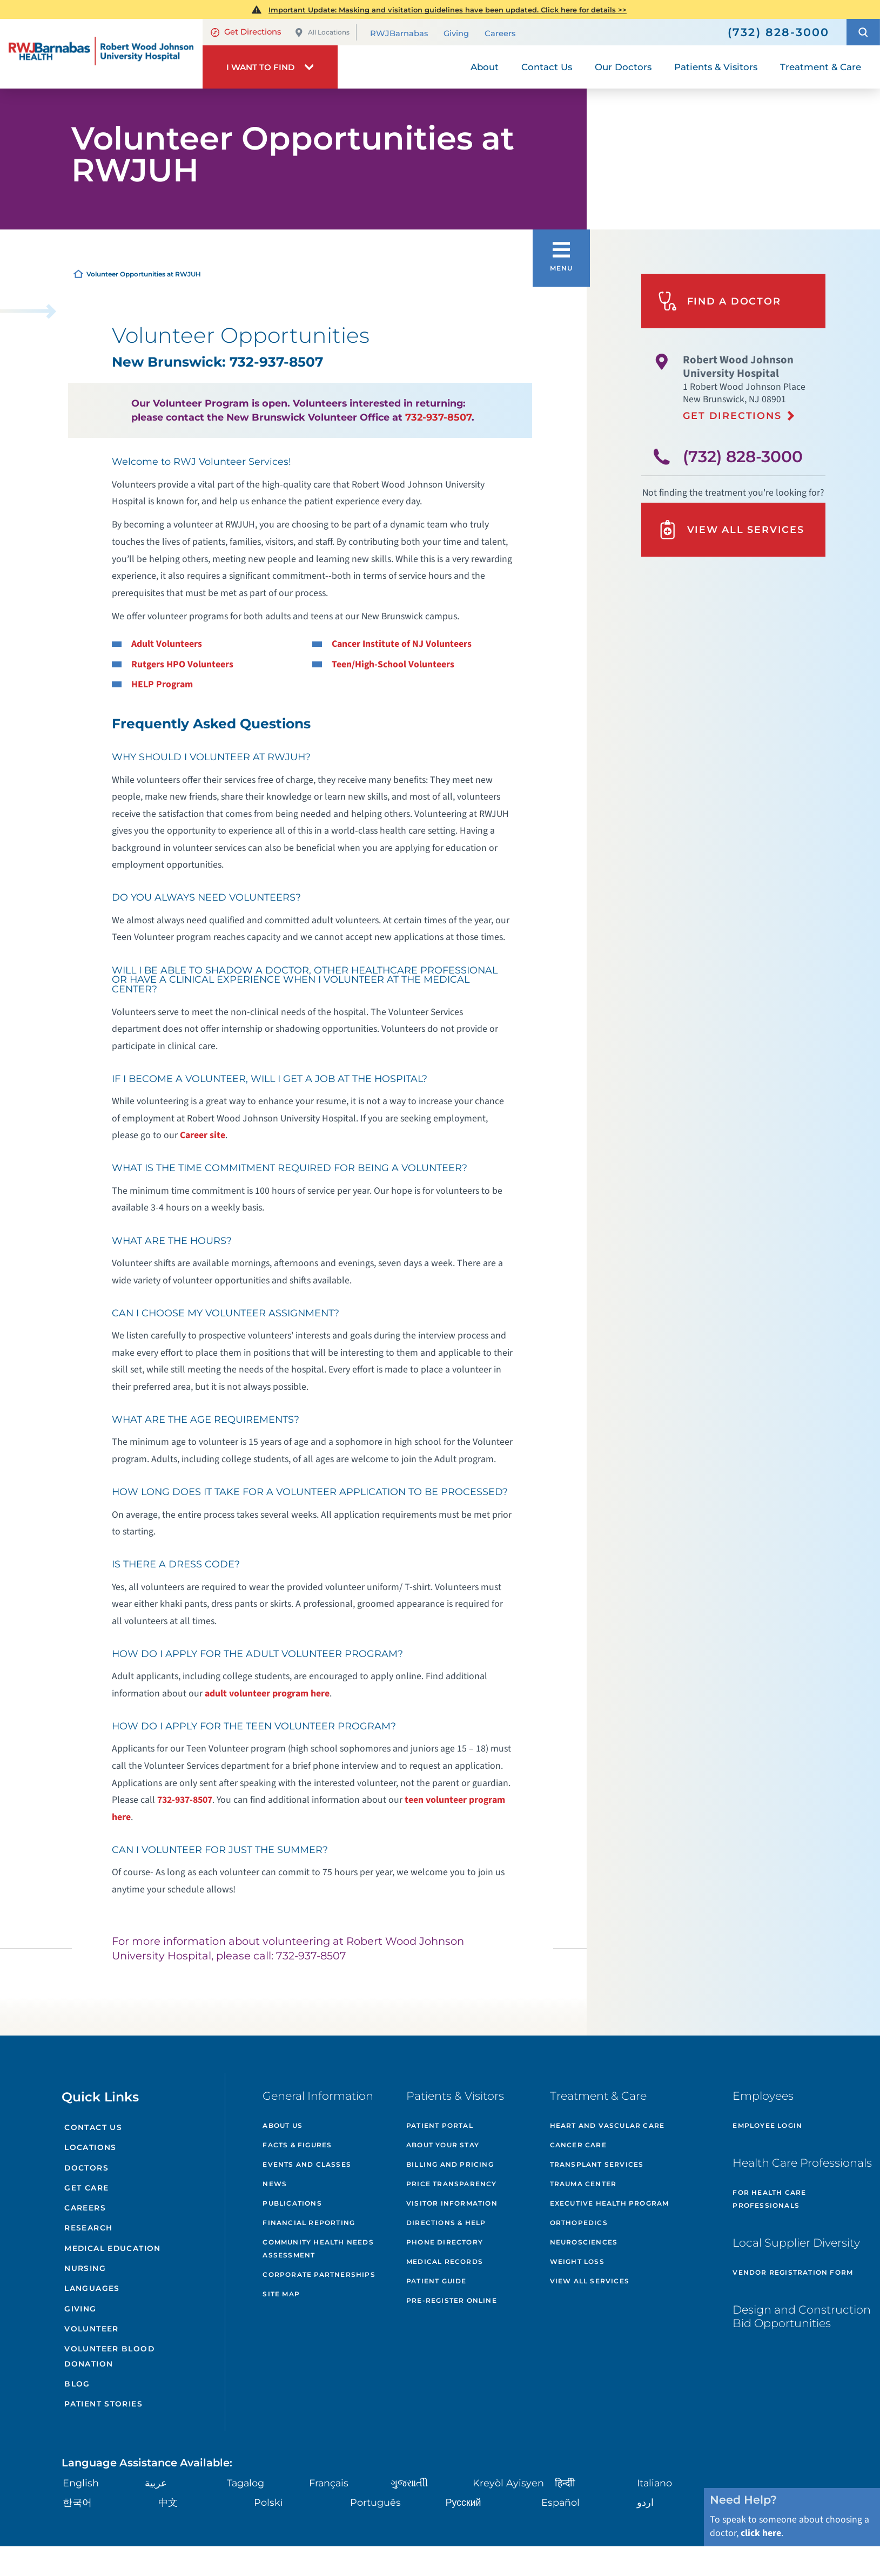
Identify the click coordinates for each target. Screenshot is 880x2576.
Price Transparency (451, 2184)
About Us (283, 2125)
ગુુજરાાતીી (408, 2474)
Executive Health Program (609, 2203)
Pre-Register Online (451, 2300)
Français (328, 2474)
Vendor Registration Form (793, 2272)
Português (374, 2493)
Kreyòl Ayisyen (506, 2474)
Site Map (281, 2294)
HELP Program (162, 684)
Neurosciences (584, 2242)
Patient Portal (439, 2125)
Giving (456, 33)
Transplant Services (597, 2164)
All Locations (322, 32)
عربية (155, 2474)
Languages (91, 2284)
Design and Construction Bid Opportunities (802, 2316)
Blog (76, 2376)
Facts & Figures (297, 2145)
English (80, 2474)
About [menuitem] (485, 66)
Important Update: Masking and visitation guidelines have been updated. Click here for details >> (447, 9)
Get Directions (245, 32)
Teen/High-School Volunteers (393, 664)
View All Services (729, 527)
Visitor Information (452, 2203)
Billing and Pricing (450, 2164)
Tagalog (246, 2474)
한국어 (76, 2493)
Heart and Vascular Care (607, 2125)
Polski (267, 2493)
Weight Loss (577, 2261)
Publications (292, 2203)
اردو (645, 2493)
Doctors (85, 2166)
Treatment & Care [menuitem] (820, 66)
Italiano (654, 2474)
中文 (167, 2493)
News (275, 2184)
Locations (89, 2146)
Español (560, 2493)
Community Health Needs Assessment (318, 2248)
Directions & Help (446, 2223)
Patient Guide (436, 2281)
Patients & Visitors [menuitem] (715, 66)
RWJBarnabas (399, 33)
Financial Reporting (309, 2223)
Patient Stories (102, 2396)
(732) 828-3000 (743, 454)
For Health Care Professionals (769, 2198)
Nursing (84, 2264)
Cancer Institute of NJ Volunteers (402, 644)
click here (761, 2525)
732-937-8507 (438, 417)
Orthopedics (579, 2223)
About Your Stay (442, 2145)
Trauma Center (583, 2184)
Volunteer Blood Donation (108, 2349)
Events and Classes (307, 2164)
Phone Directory (444, 2242)
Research (88, 2225)
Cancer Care (578, 2145)
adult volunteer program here (267, 1693)
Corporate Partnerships (319, 2274)
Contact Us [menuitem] (546, 66)
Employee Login (767, 2125)
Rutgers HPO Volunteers (182, 664)
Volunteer (91, 2322)
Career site (202, 1135)
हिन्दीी (564, 2474)
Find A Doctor (717, 300)
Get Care (86, 2186)
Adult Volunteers (166, 644)
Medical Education (112, 2244)
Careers (500, 33)
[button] (863, 32)
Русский (463, 2493)
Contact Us (92, 2127)
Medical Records (444, 2261)
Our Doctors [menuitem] (623, 66)
